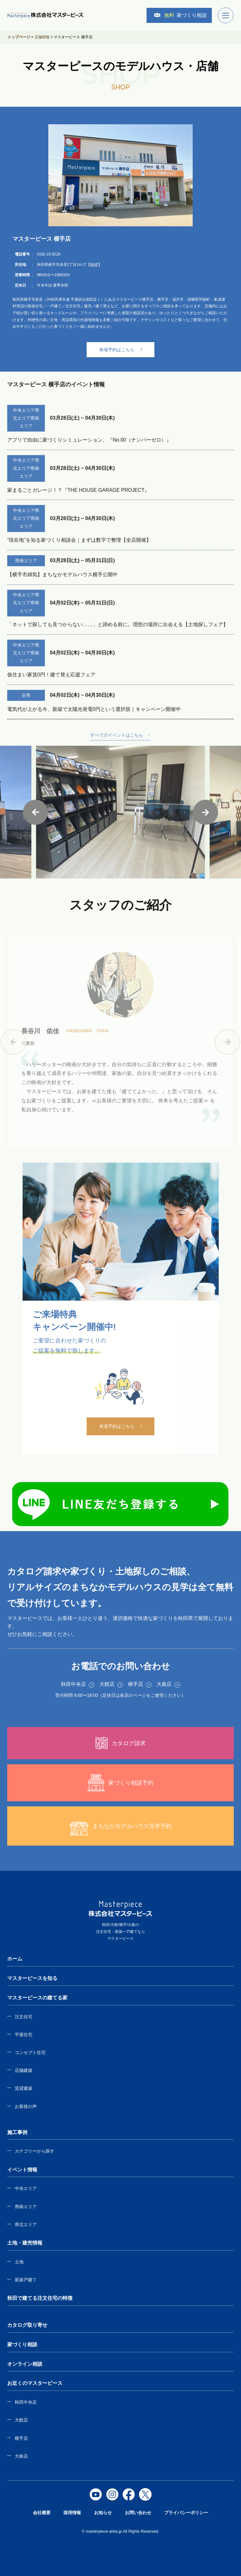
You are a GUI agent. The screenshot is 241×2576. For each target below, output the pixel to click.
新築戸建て (26, 2279)
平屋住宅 (23, 2034)
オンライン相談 (24, 2364)
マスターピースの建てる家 (37, 1997)
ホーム (14, 1958)
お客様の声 (26, 2106)
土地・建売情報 (24, 2242)
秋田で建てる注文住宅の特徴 (39, 2298)
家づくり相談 (180, 15)
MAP (94, 264)
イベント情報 (22, 2169)
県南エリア (26, 2206)
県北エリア (26, 2224)
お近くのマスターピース (34, 2383)
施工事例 (17, 2132)
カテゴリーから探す (34, 2151)
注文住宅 (23, 2016)
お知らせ (103, 2512)
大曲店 (21, 2456)
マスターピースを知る (32, 1978)
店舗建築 (23, 2070)
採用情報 (72, 2512)
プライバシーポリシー (186, 2512)
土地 (19, 2261)
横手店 (21, 2438)
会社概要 (42, 2512)
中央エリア (26, 2188)
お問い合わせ (138, 2512)
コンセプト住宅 (30, 2052)
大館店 (21, 2420)
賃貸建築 (23, 2088)
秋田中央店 (26, 2402)
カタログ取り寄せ (27, 2325)
